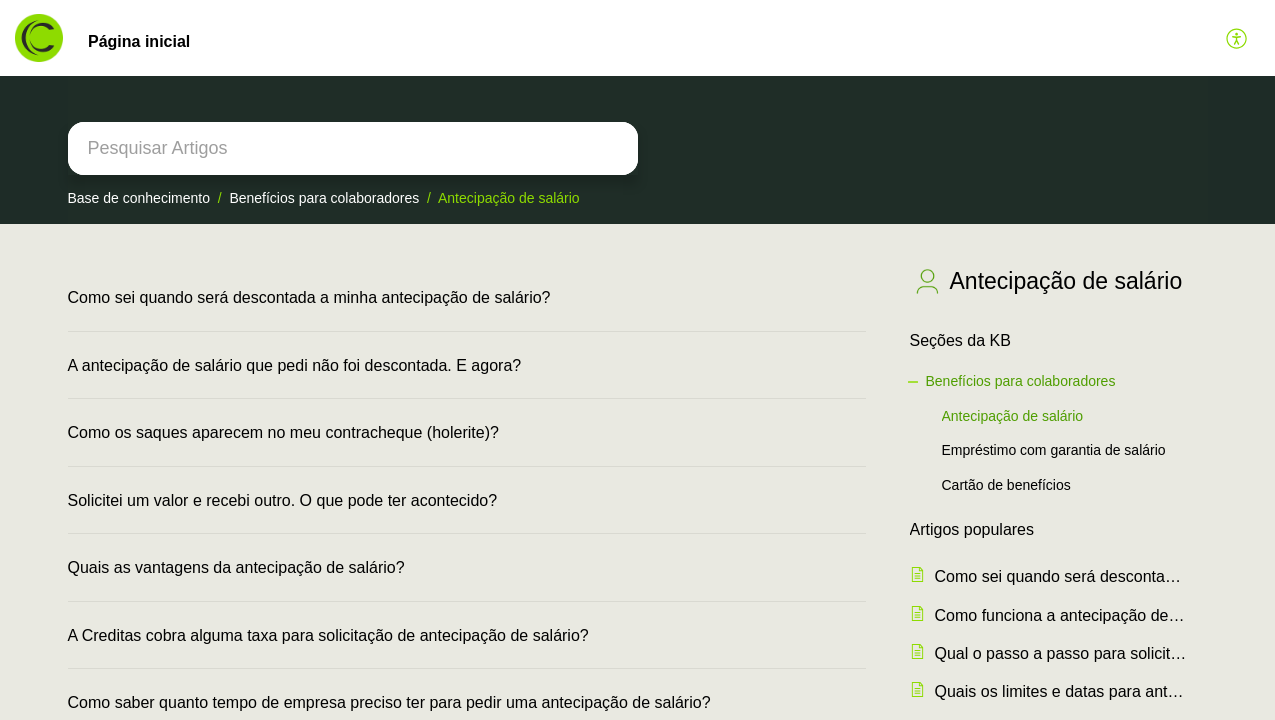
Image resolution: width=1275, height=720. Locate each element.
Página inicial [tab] (139, 41)
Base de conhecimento (139, 198)
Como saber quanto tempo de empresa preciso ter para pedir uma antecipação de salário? (389, 702)
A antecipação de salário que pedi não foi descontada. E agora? (295, 365)
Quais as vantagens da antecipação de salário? (236, 567)
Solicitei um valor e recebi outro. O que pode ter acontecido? (283, 500)
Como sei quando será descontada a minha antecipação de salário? (309, 297)
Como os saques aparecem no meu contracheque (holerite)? (283, 432)
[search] (353, 148)
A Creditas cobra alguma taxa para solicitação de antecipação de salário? (328, 635)
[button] (1237, 38)
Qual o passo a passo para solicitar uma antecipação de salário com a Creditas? (1061, 653)
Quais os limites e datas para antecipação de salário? (1061, 691)
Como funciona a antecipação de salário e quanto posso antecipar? (1061, 615)
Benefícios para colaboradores (324, 198)
